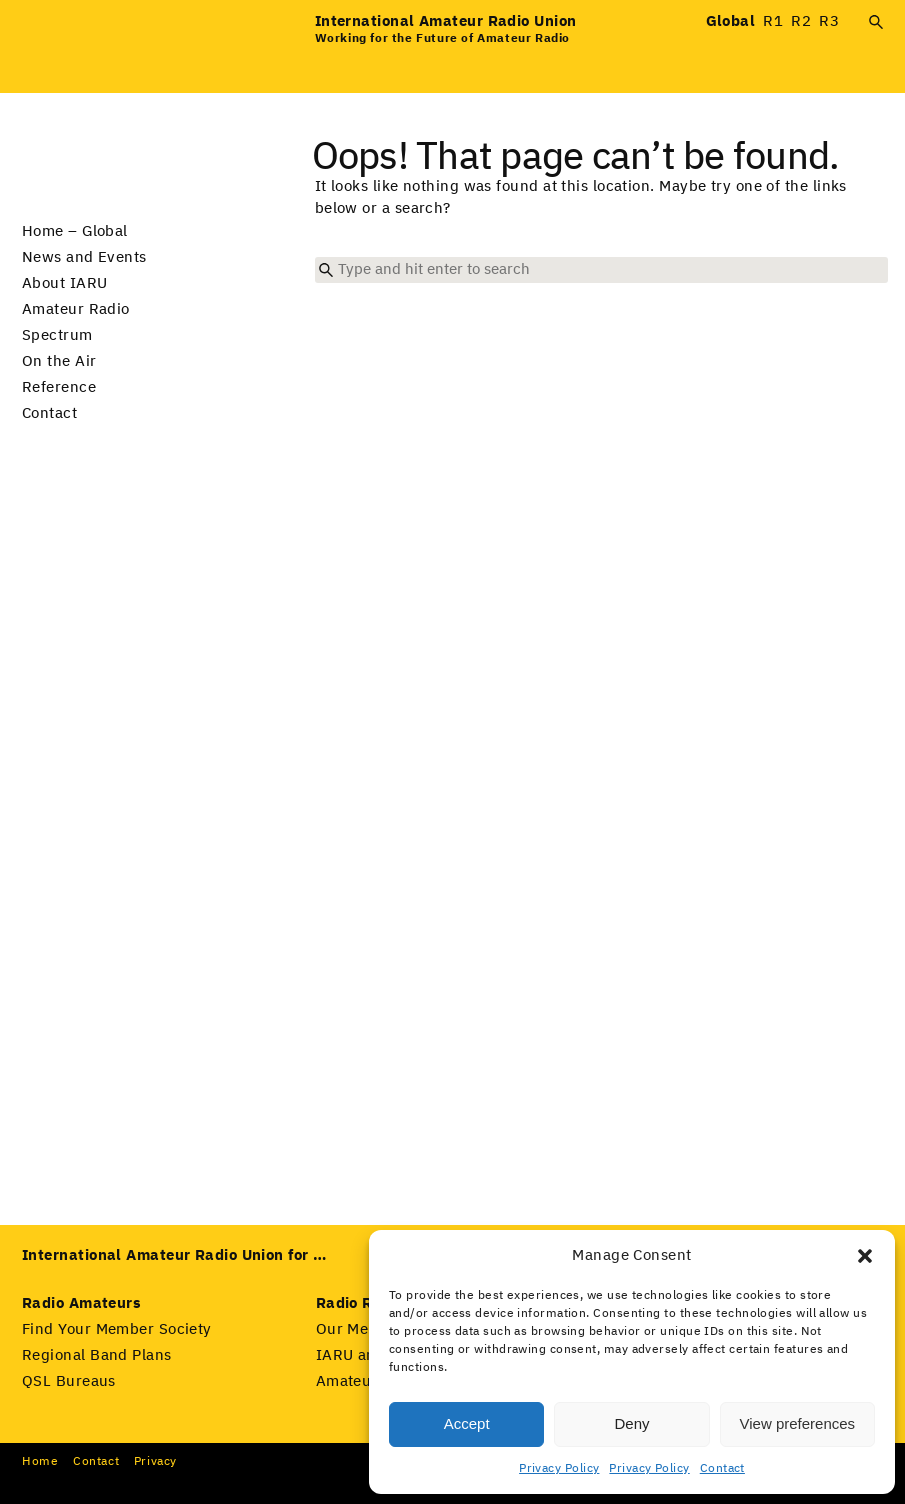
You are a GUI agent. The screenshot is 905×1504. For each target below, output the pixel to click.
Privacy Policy (559, 1469)
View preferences (798, 1423)
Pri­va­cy (155, 1462)
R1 (773, 21)
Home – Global (75, 231)
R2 (801, 21)
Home (40, 1462)
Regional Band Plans (97, 1355)
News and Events (84, 257)
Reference (59, 387)
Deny (631, 1423)
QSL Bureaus (69, 1381)
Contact (722, 1469)
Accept (467, 1423)
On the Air (59, 361)
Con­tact (96, 1462)
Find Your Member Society (117, 1329)
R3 (829, 21)
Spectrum (57, 335)
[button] (865, 1256)
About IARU (65, 283)
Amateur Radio (76, 309)
